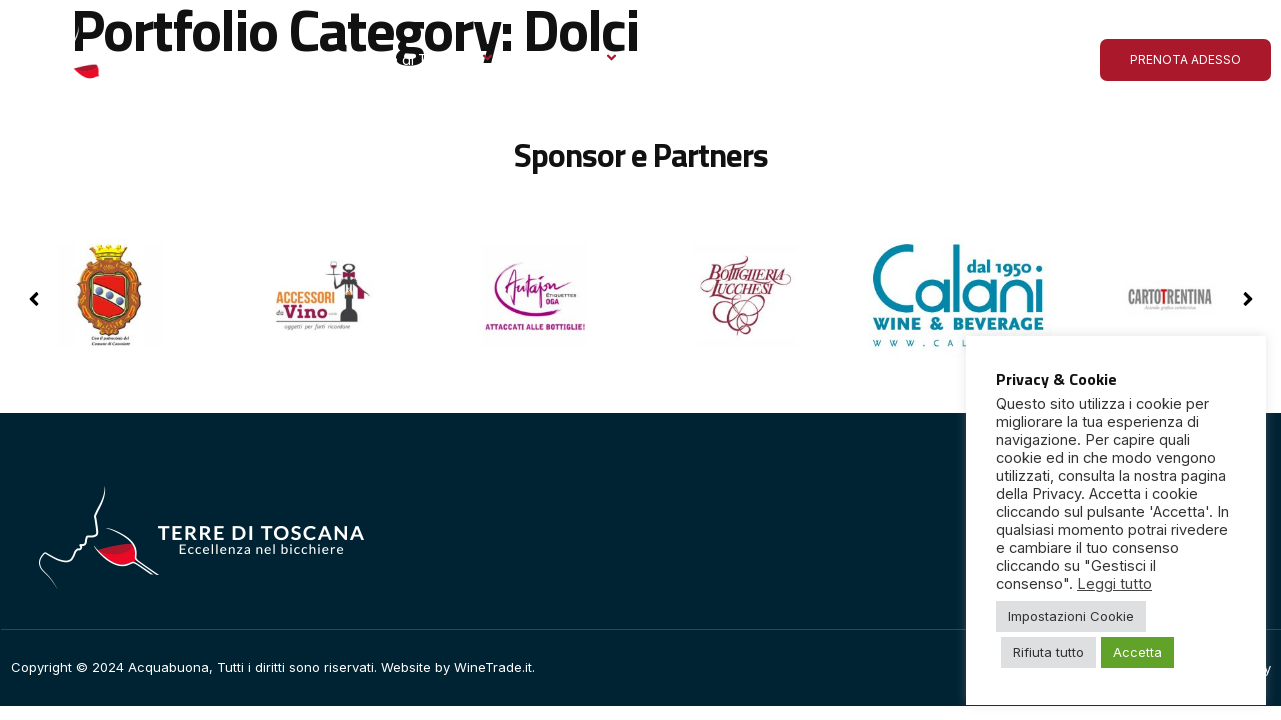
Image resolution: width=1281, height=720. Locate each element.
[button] (1247, 299)
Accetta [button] (1137, 652)
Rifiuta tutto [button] (1048, 652)
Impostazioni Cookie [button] (1071, 616)
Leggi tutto (1114, 584)
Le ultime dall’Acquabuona (830, 59)
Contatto (984, 59)
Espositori (577, 59)
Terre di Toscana (428, 59)
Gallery (682, 59)
